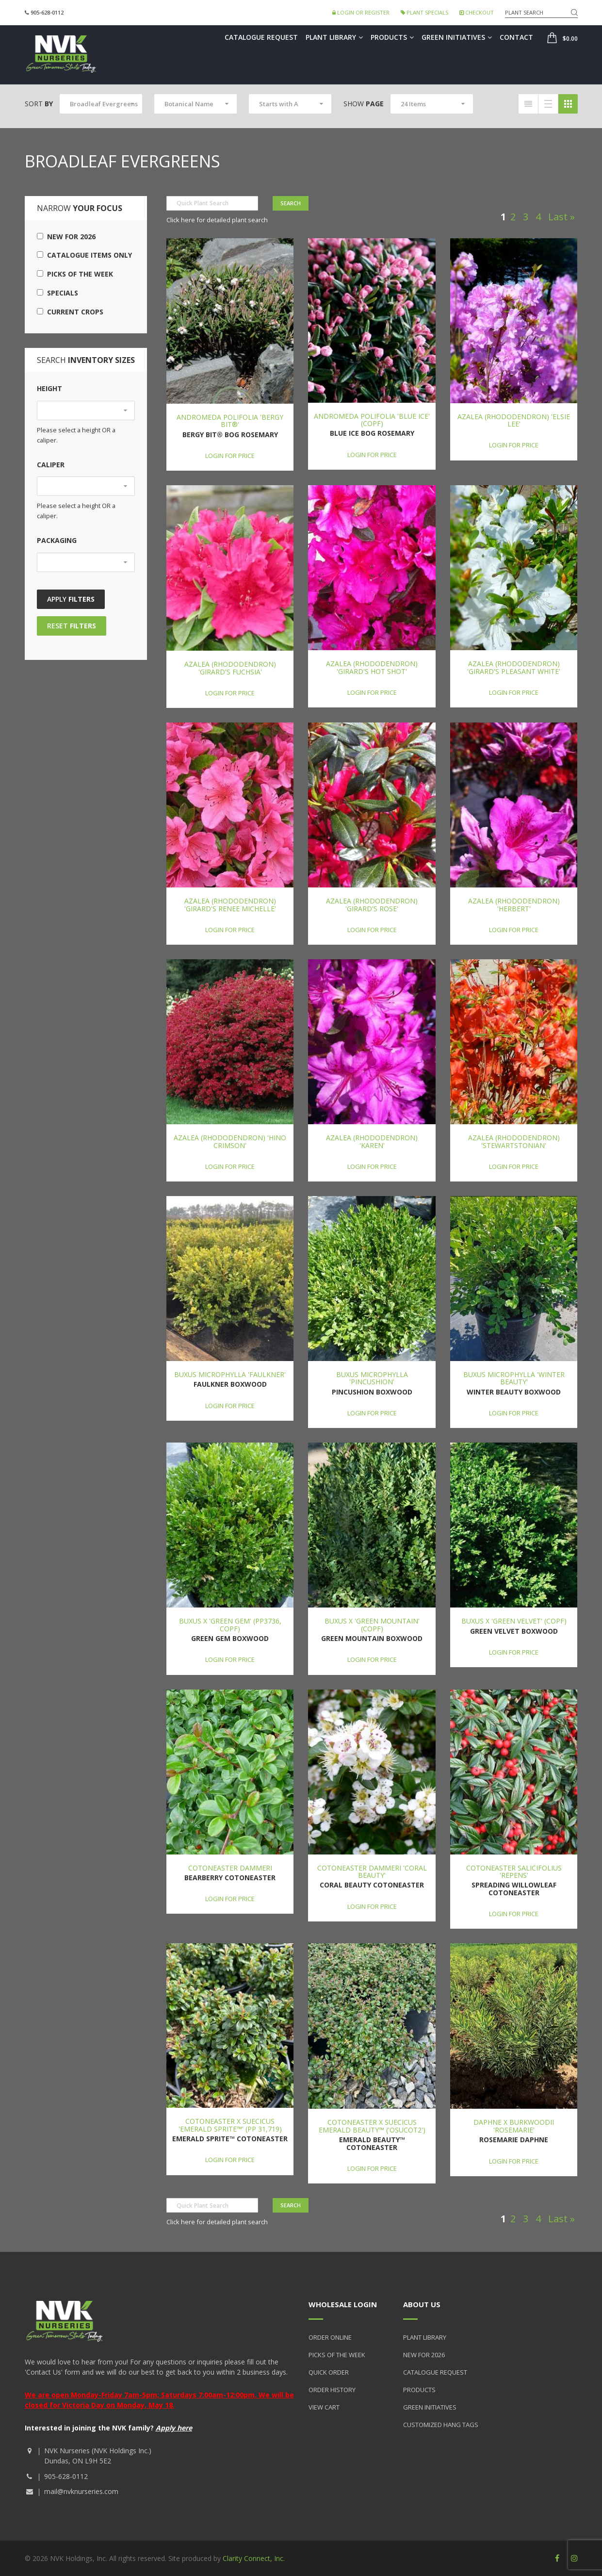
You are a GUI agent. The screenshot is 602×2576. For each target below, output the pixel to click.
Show (363, 103)
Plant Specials (424, 12)
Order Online (330, 2337)
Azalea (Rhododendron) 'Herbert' (514, 904)
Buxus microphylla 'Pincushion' (372, 1378)
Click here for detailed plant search (217, 219)
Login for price (230, 455)
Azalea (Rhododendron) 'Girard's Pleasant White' (513, 667)
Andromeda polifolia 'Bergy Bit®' (230, 420)
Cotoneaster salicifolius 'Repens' (514, 1871)
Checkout (476, 12)
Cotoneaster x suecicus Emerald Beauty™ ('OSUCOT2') (372, 2125)
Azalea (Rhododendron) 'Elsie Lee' (513, 420)
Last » (561, 216)
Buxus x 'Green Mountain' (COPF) (372, 1624)
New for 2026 (66, 236)
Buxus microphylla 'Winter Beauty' (514, 1378)
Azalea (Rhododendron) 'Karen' (372, 1141)
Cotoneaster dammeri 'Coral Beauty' (372, 1871)
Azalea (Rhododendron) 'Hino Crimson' (230, 1141)
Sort (39, 103)
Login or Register (361, 12)
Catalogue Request (261, 37)
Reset (71, 625)
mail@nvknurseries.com (81, 2491)
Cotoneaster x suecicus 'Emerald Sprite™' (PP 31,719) (230, 2125)
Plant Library (334, 37)
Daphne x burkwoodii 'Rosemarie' (513, 2125)
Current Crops (70, 311)
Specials (57, 292)
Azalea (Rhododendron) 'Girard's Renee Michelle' (230, 904)
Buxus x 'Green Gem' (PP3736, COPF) (230, 1624)
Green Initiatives (457, 37)
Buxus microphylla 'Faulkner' (230, 1374)
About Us (421, 2304)
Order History (332, 2389)
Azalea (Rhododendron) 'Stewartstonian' (514, 1141)
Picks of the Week (75, 274)
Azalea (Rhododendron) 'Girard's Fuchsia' (230, 667)
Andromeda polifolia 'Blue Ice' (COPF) (372, 419)
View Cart (324, 2407)
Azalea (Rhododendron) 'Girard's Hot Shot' (372, 667)
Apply (71, 599)
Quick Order (329, 2372)
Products (392, 37)
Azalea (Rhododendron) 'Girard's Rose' (372, 904)
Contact (516, 37)
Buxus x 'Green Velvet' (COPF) (514, 1620)
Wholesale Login (343, 2304)
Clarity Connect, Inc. (254, 2558)
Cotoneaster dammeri (230, 1867)
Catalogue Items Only (84, 255)
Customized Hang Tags (440, 2424)
